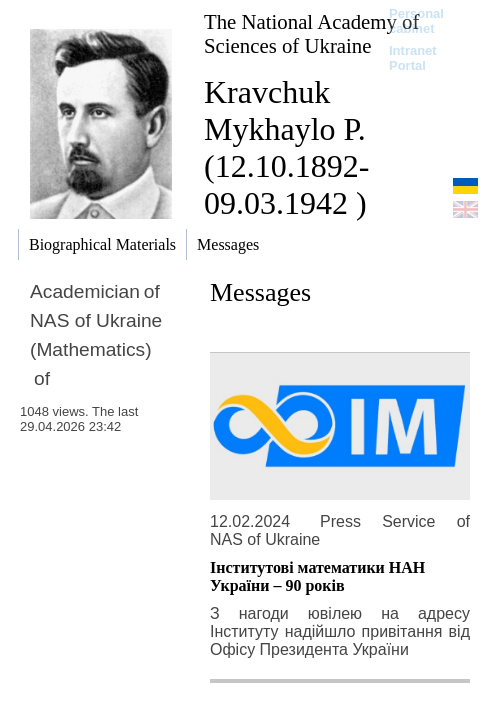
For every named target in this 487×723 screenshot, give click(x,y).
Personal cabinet (416, 21)
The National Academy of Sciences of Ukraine (311, 33)
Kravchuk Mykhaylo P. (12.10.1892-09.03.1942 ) (286, 147)
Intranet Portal (413, 58)
